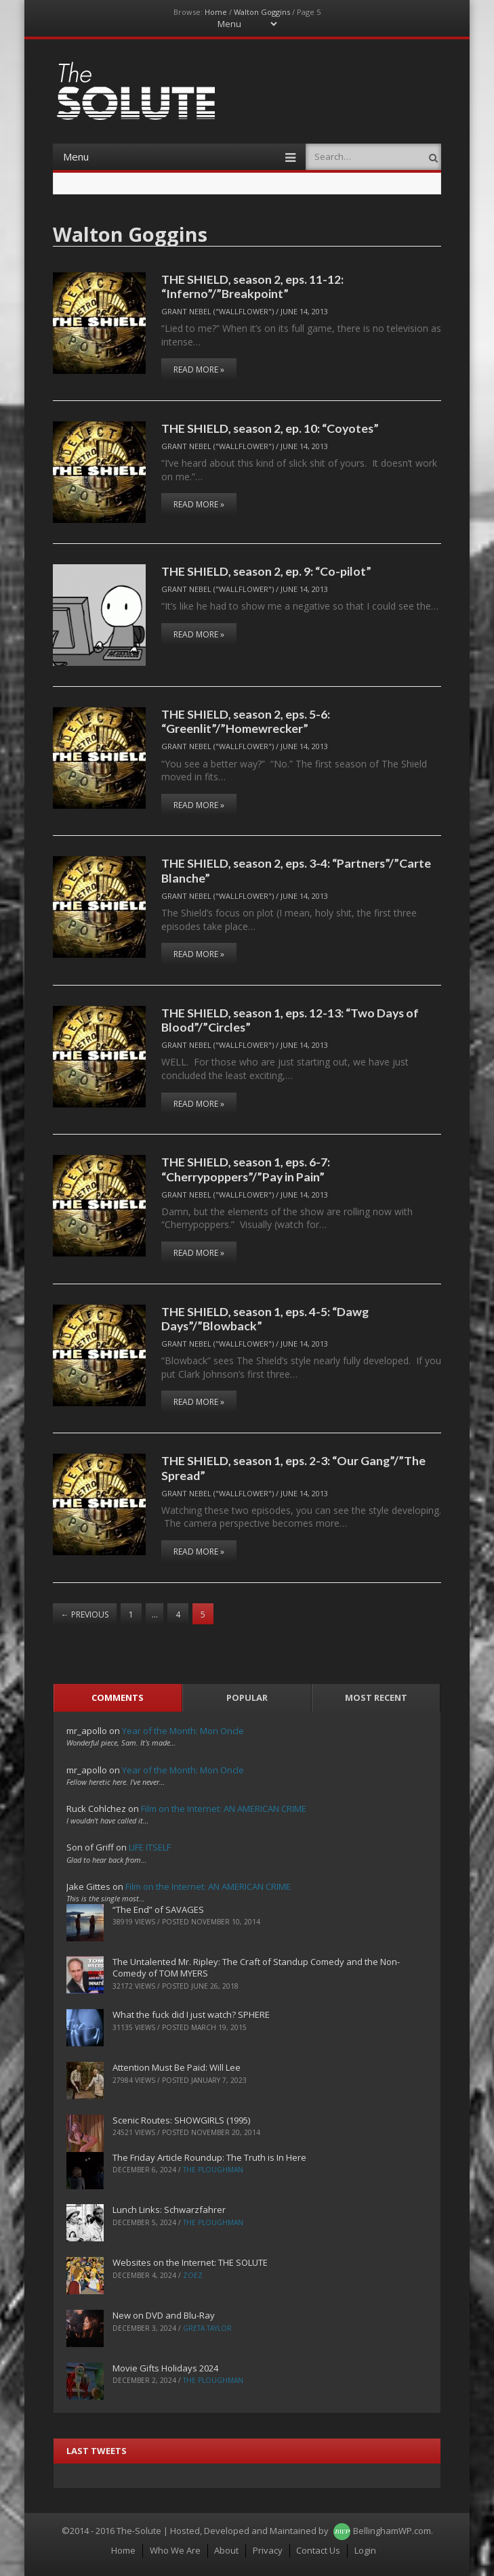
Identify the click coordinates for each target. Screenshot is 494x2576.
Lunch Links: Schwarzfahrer (169, 2209)
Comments (117, 1697)
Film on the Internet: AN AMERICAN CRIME (223, 1808)
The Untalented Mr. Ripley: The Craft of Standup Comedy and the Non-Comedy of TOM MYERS (256, 1967)
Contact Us (318, 2550)
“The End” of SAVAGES (158, 1909)
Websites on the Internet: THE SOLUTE (190, 2262)
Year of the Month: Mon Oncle (183, 1731)
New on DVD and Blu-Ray (163, 2315)
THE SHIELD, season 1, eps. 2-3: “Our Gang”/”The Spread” (293, 1467)
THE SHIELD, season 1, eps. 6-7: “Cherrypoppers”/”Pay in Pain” (245, 1168)
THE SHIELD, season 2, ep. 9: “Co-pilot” (266, 571)
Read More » (198, 369)
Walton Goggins (262, 12)
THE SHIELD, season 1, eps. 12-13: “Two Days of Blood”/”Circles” (290, 1019)
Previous (84, 1614)
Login (365, 2550)
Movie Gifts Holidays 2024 (165, 2368)
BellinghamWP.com (392, 2531)
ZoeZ (193, 2275)
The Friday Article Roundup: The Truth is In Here (209, 2157)
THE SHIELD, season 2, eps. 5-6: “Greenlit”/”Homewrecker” (245, 721)
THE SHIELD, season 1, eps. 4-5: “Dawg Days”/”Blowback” (265, 1318)
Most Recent (376, 1697)
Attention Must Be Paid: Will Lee (176, 2067)
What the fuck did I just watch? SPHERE (191, 2014)
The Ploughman (213, 2169)
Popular (247, 1697)
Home (216, 12)
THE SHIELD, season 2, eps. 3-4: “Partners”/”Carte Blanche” (296, 870)
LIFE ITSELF (150, 1847)
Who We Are (175, 2550)
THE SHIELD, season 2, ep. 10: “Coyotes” (270, 428)
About (226, 2550)
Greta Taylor (207, 2328)
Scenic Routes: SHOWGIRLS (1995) (181, 2120)
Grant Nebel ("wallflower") (217, 311)
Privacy (268, 2550)
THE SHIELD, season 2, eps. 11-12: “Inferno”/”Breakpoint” (252, 286)
